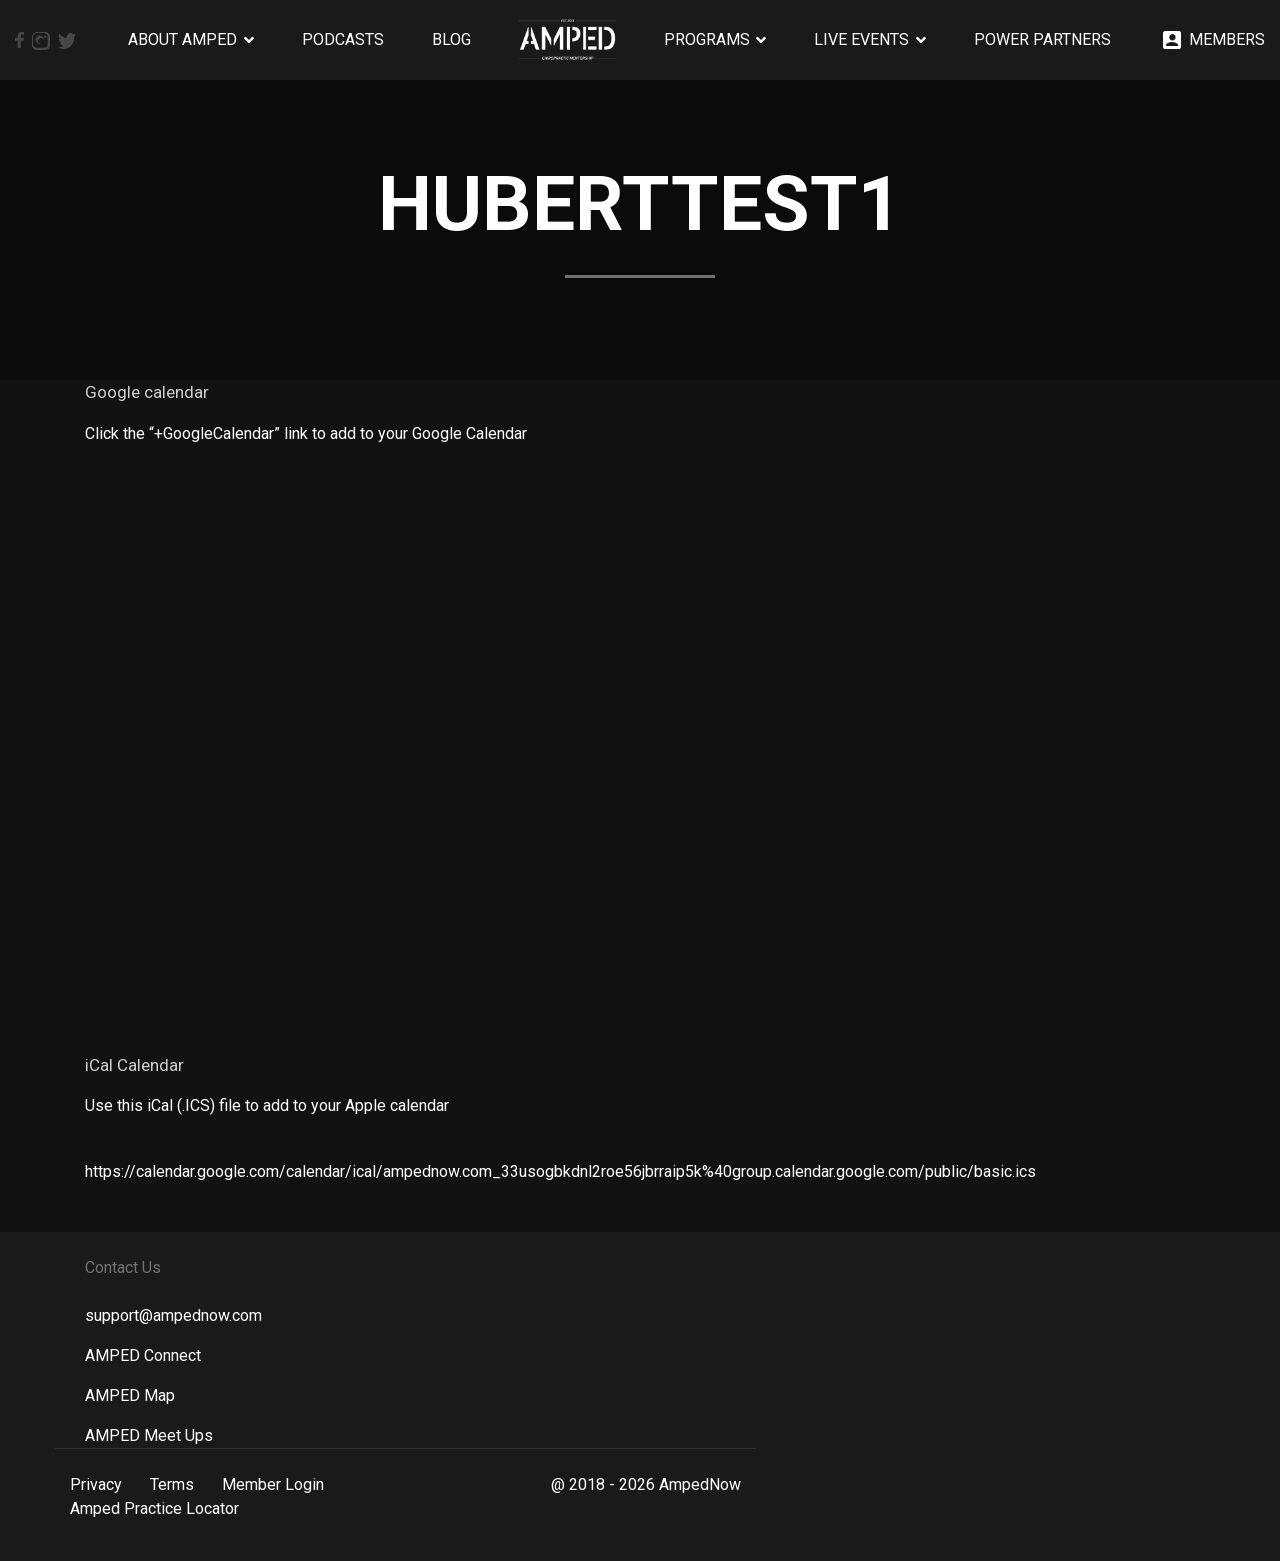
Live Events (861, 39)
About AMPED (182, 39)
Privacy (96, 1484)
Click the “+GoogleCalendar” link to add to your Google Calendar (306, 433)
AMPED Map (130, 1395)
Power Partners (1042, 39)
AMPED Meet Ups (149, 1435)
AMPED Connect (143, 1355)
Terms (172, 1484)
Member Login (273, 1484)
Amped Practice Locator (154, 1508)
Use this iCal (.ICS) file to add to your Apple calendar (267, 1105)
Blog (451, 39)
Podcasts (343, 39)
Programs (707, 39)
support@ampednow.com (173, 1315)
